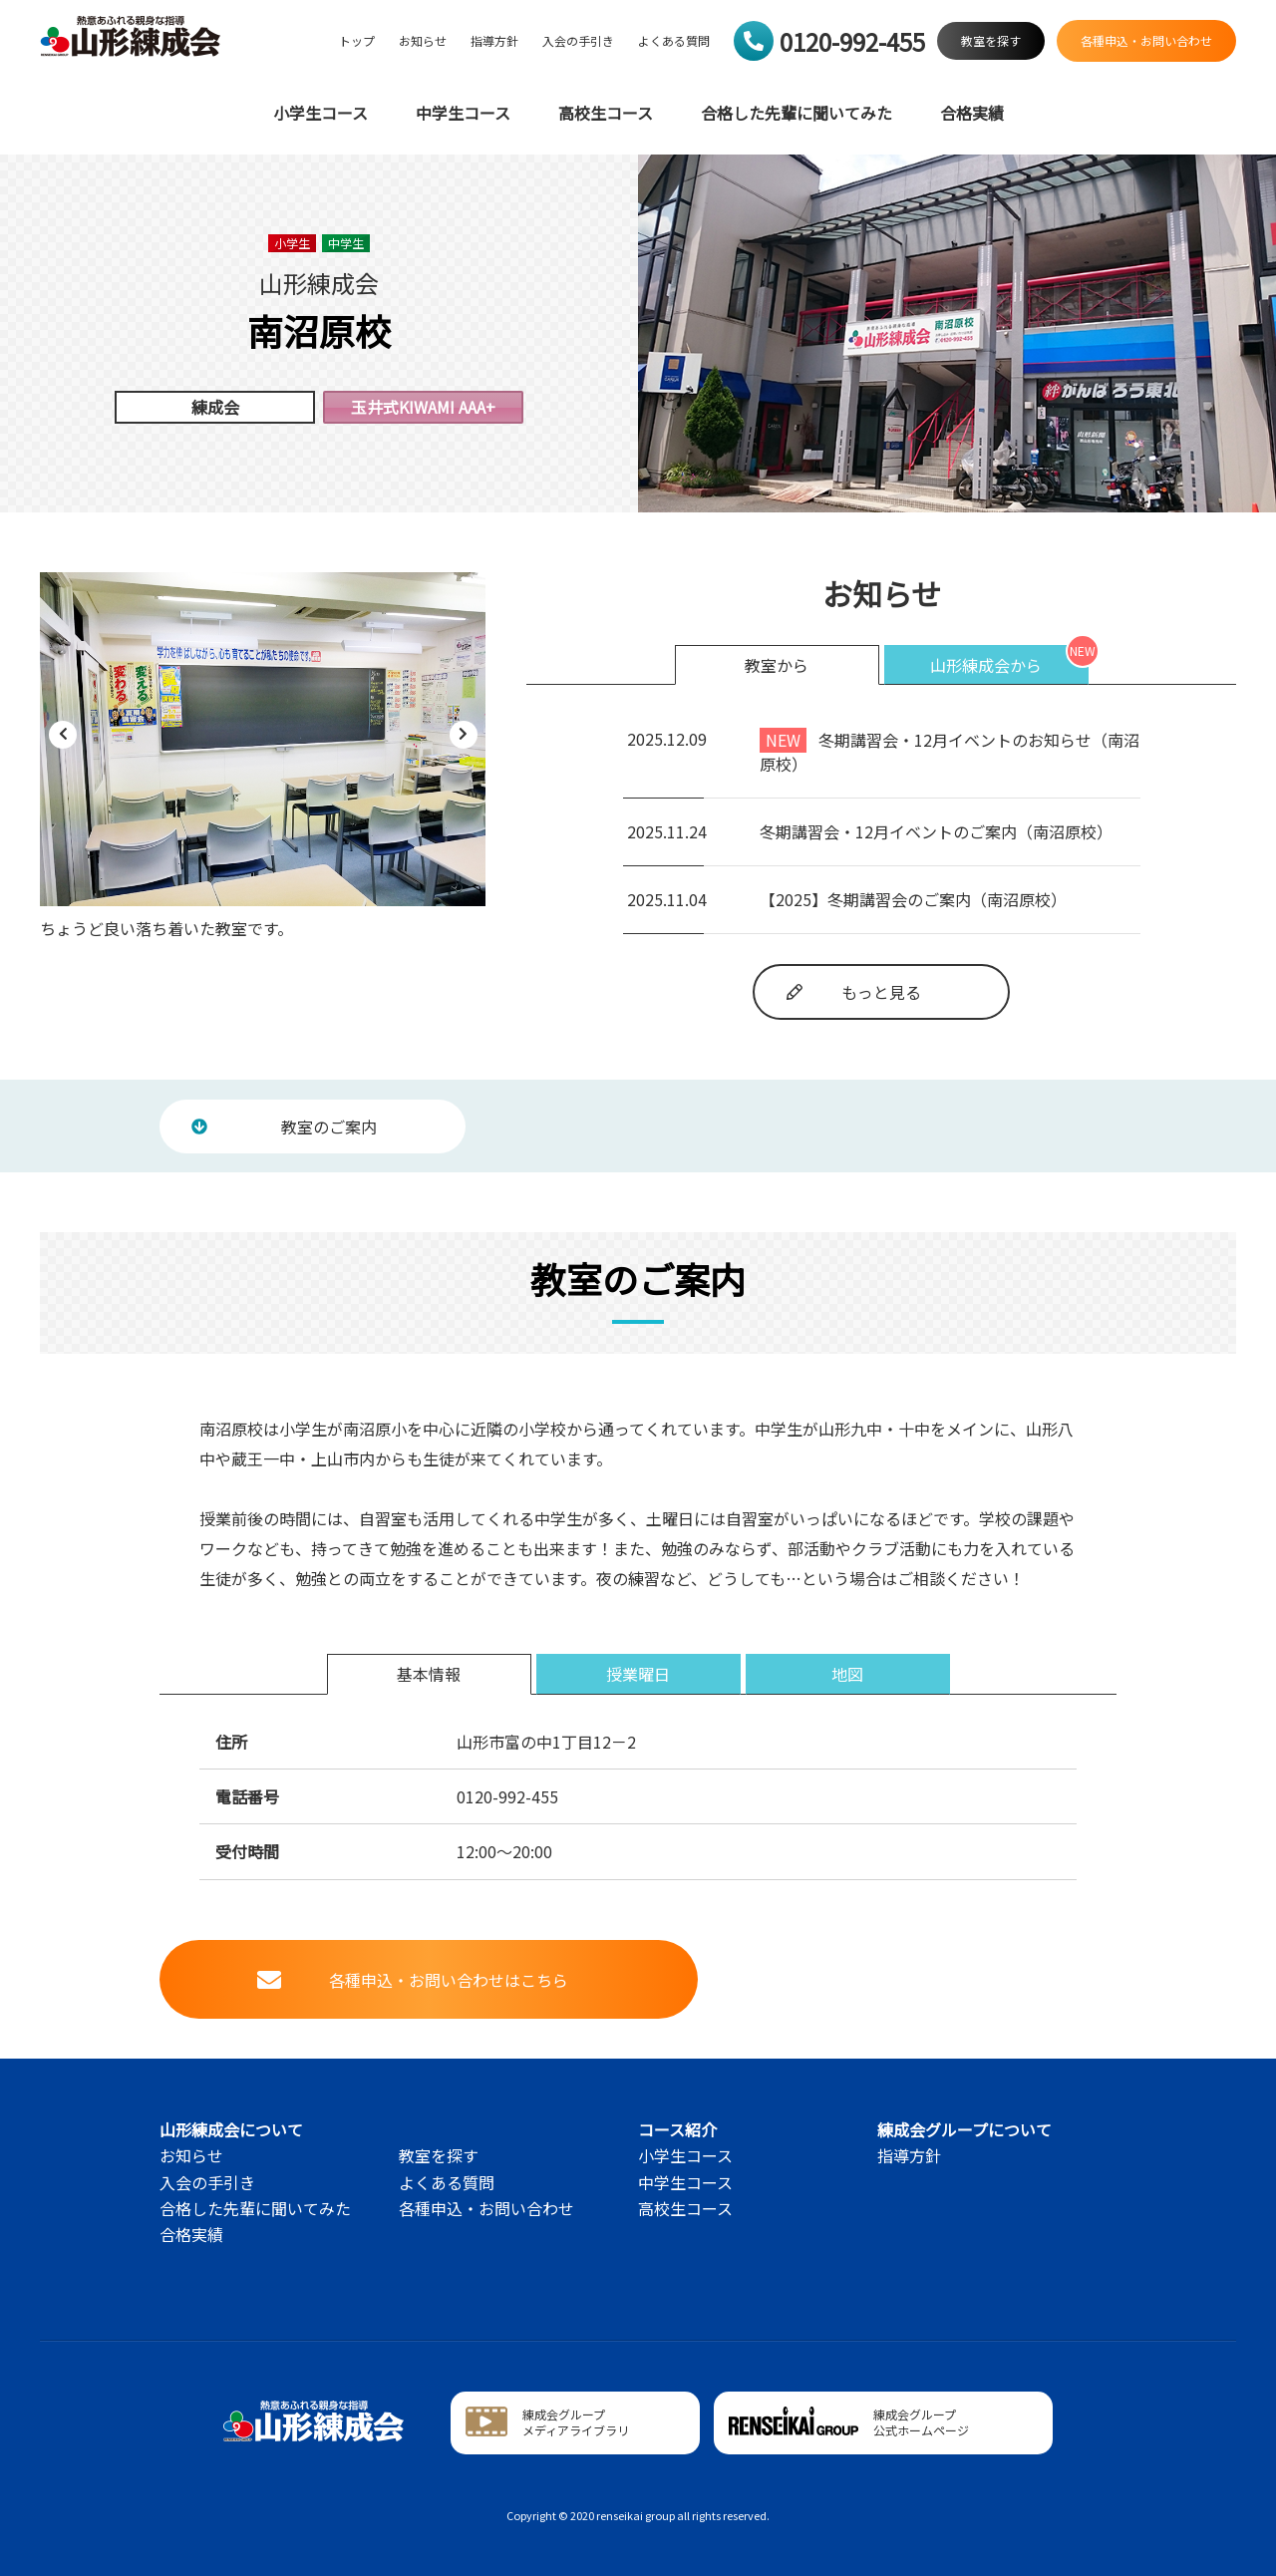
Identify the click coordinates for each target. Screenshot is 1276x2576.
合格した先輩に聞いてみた (796, 113)
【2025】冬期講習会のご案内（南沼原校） (913, 899)
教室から (776, 665)
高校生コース (605, 113)
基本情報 (429, 1674)
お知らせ (423, 41)
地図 (847, 1674)
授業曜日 (638, 1674)
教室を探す (438, 2155)
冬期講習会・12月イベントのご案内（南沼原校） (936, 831)
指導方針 (494, 41)
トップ (357, 41)
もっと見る (854, 992)
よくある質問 (674, 41)
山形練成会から (986, 665)
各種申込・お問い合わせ (486, 2208)
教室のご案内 (284, 1126)
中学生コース (463, 113)
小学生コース (320, 113)
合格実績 (972, 113)
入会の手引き (578, 41)
